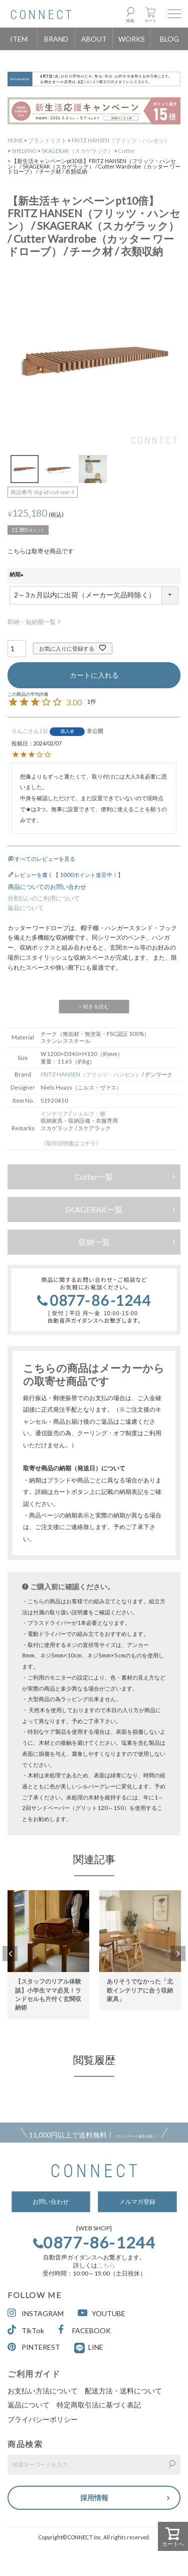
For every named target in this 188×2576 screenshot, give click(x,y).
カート (150, 20)
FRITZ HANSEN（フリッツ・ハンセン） (121, 140)
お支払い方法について (43, 2390)
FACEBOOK (84, 2330)
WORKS (131, 39)
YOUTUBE (101, 2313)
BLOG (169, 39)
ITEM (19, 39)
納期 (18, 575)
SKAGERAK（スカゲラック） (77, 151)
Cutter (126, 151)
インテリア (54, 1113)
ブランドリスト (47, 140)
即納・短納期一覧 (32, 622)
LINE (95, 2347)
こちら (106, 2265)
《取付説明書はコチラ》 (71, 1143)
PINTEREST (34, 2347)
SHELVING (24, 151)
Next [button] (177, 1953)
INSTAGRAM (36, 2313)
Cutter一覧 (94, 1176)
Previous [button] (10, 1953)
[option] (48, 1949)
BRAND (56, 39)
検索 (130, 20)
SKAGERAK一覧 (94, 1209)
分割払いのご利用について (44, 898)
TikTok (26, 2330)
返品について (26, 908)
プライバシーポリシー (43, 2419)
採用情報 (94, 2497)
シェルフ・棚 (88, 1113)
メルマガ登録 (137, 2201)
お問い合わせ (51, 2201)
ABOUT (94, 39)
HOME (15, 140)
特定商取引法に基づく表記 (99, 2404)
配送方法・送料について (123, 2390)
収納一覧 (94, 1242)
